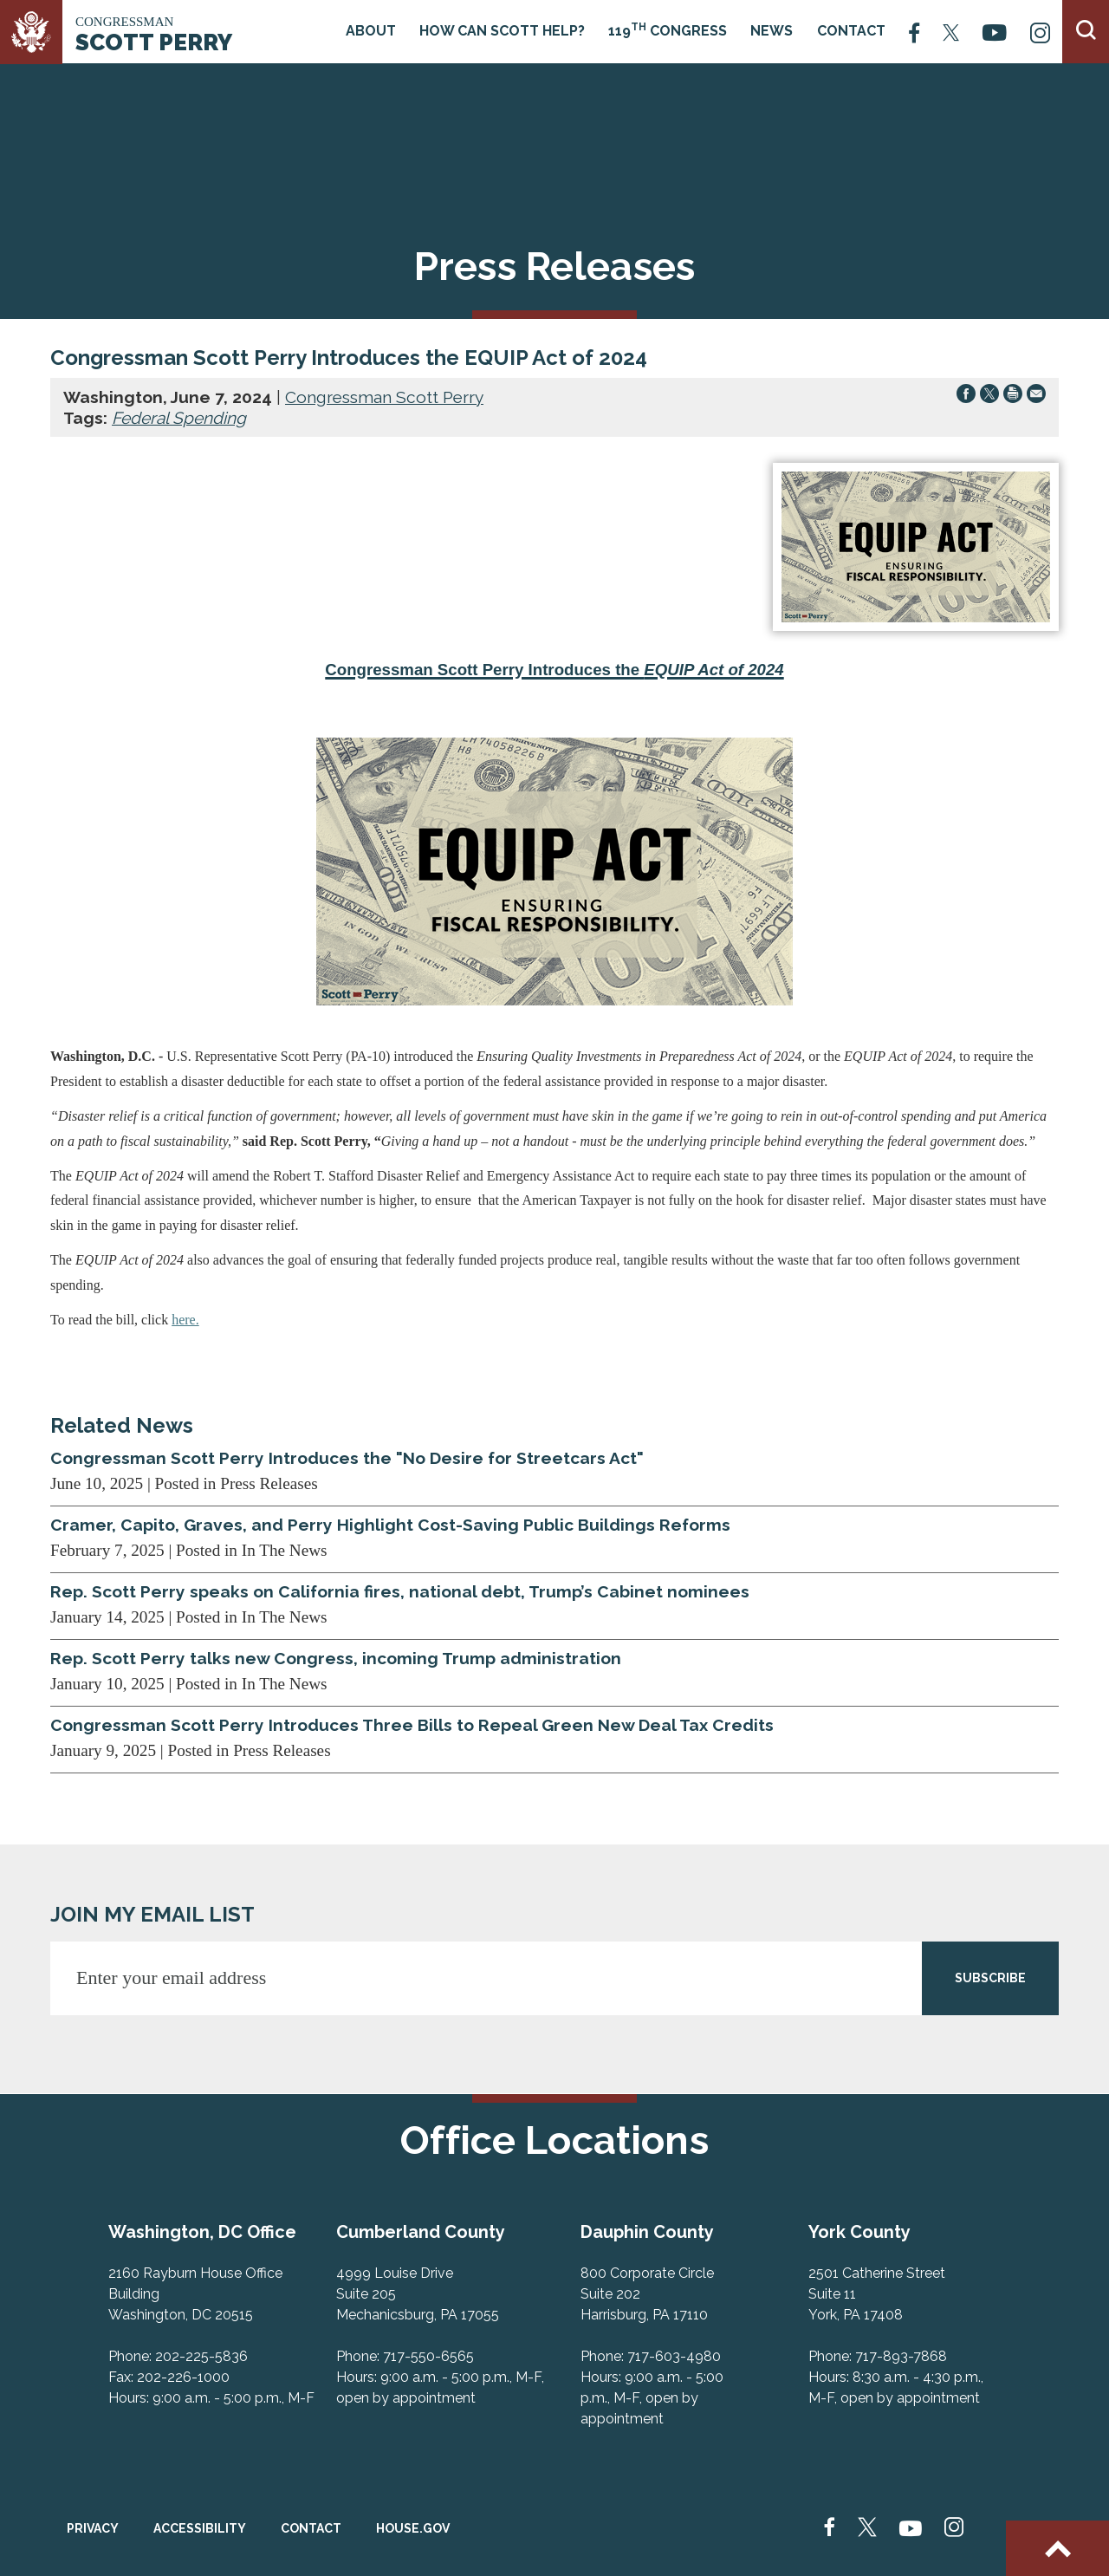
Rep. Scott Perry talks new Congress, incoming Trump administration (335, 1658)
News (771, 31)
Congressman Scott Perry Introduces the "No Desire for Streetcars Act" (347, 1457)
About (371, 31)
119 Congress (667, 30)
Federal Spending (179, 417)
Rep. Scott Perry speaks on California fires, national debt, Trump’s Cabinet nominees (399, 1591)
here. (185, 1319)
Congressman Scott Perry (384, 397)
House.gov (413, 2528)
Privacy (93, 2528)
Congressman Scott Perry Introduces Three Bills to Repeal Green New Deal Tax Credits (412, 1724)
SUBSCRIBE (990, 1978)
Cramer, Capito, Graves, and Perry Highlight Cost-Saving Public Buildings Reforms (390, 1524)
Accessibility (199, 2528)
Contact (851, 31)
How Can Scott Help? (502, 31)
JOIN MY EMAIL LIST (152, 1914)
